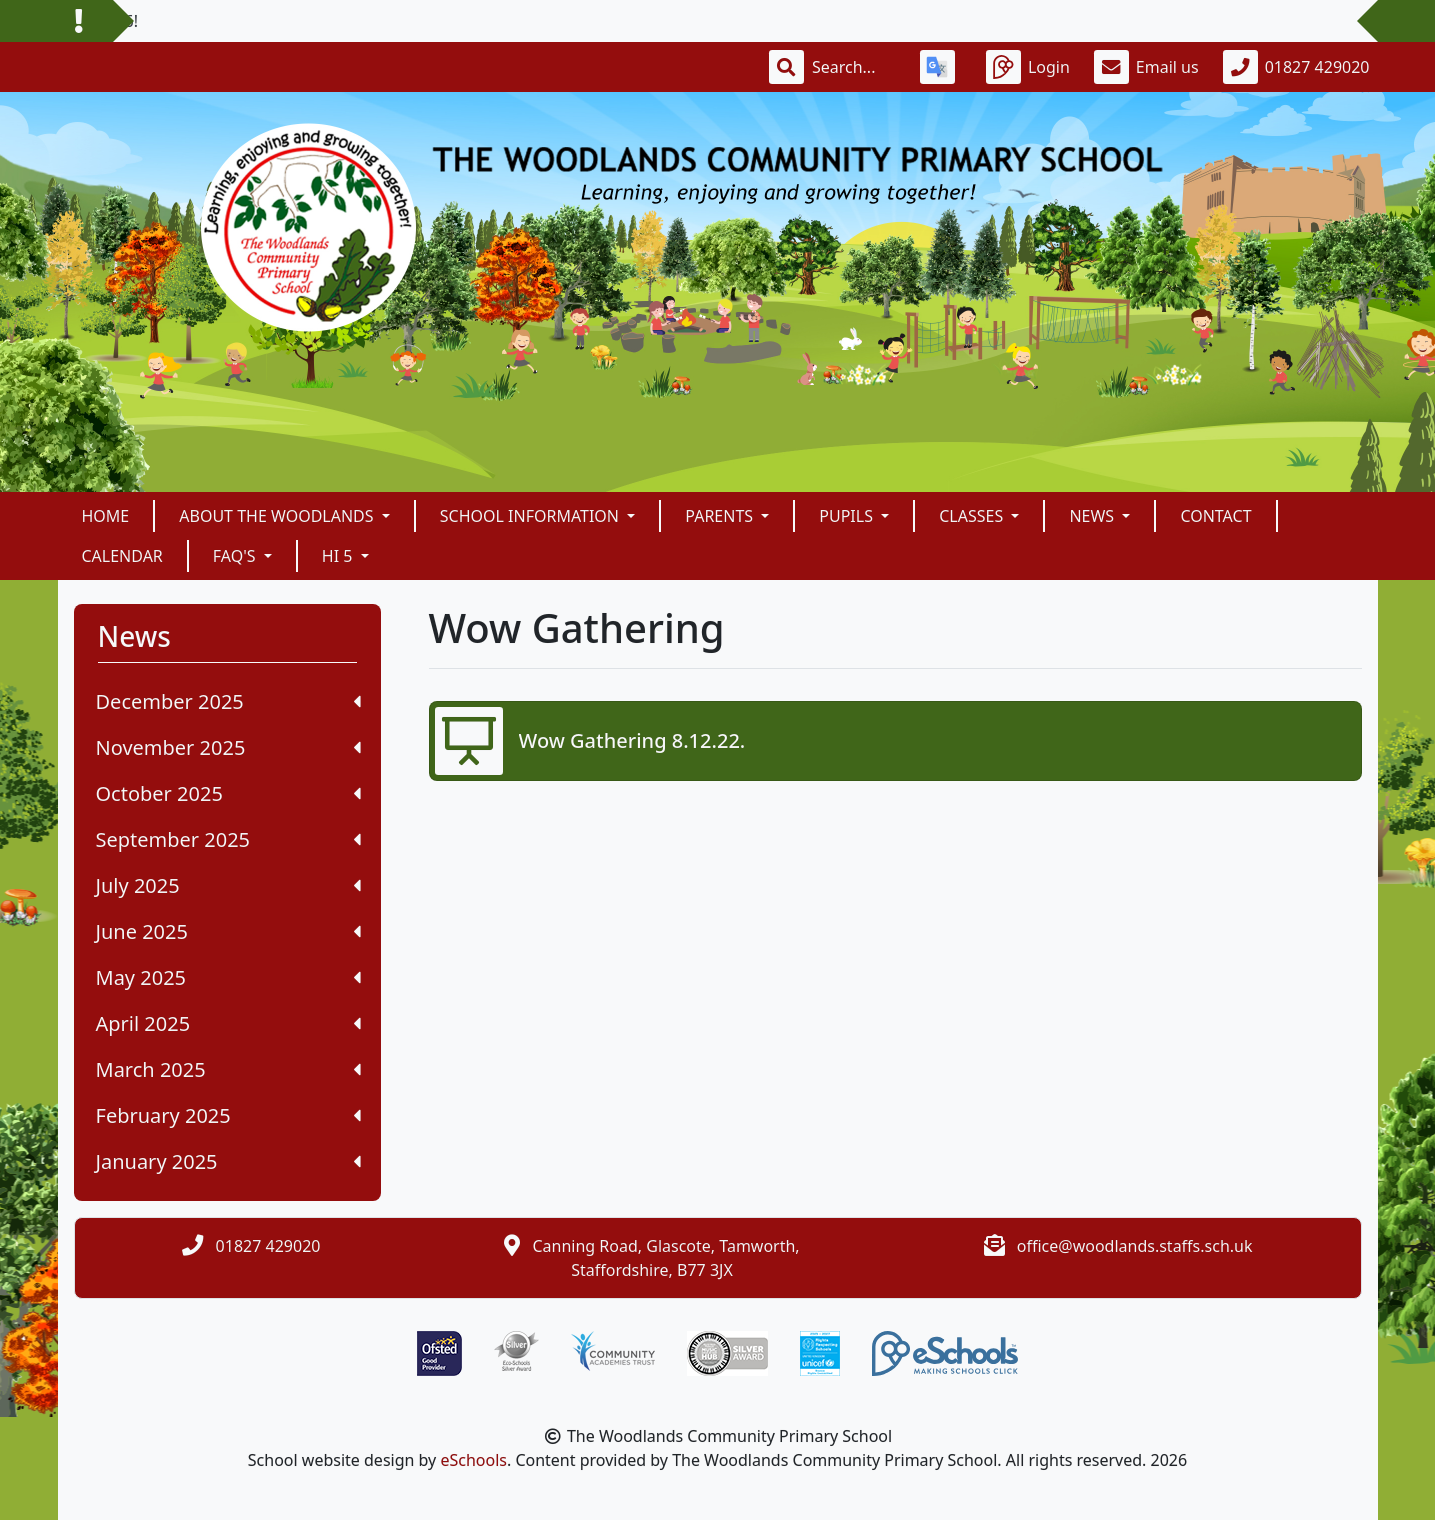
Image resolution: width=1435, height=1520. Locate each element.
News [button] (1093, 516)
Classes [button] (973, 516)
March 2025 (228, 1069)
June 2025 (228, 931)
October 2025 (228, 793)
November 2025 (228, 747)
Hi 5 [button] (339, 556)
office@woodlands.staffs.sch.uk (1135, 1246)
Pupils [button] (848, 516)
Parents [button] (721, 516)
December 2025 (228, 701)
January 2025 (228, 1161)
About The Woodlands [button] (278, 516)
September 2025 (228, 839)
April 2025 (228, 1023)
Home (106, 516)
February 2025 (228, 1115)
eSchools (473, 1460)
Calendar (122, 556)
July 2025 (228, 885)
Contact (1215, 516)
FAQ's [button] (236, 556)
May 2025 (228, 977)
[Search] (854, 67)
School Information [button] (531, 516)
